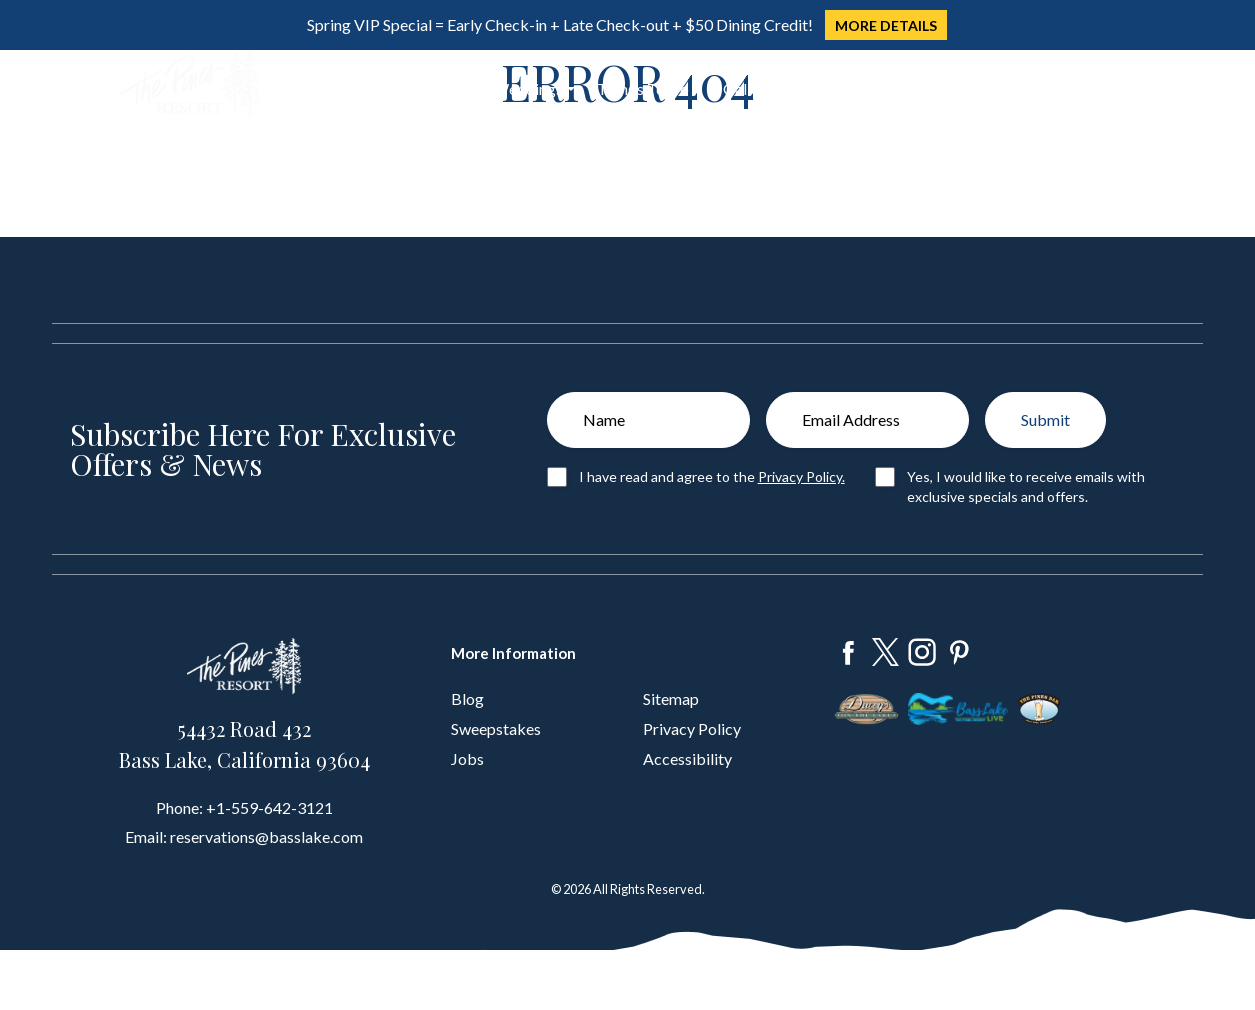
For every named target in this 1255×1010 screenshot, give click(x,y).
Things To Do (643, 88)
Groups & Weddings (494, 88)
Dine (375, 88)
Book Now (1061, 85)
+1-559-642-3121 (269, 807)
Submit (1045, 419)
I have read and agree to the (712, 476)
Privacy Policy (692, 728)
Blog (467, 698)
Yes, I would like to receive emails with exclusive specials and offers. (1026, 486)
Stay (310, 88)
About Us (828, 88)
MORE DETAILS (886, 25)
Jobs (467, 758)
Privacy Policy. (801, 476)
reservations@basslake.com (266, 836)
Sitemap (671, 698)
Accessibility (687, 758)
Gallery (748, 88)
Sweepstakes (496, 728)
